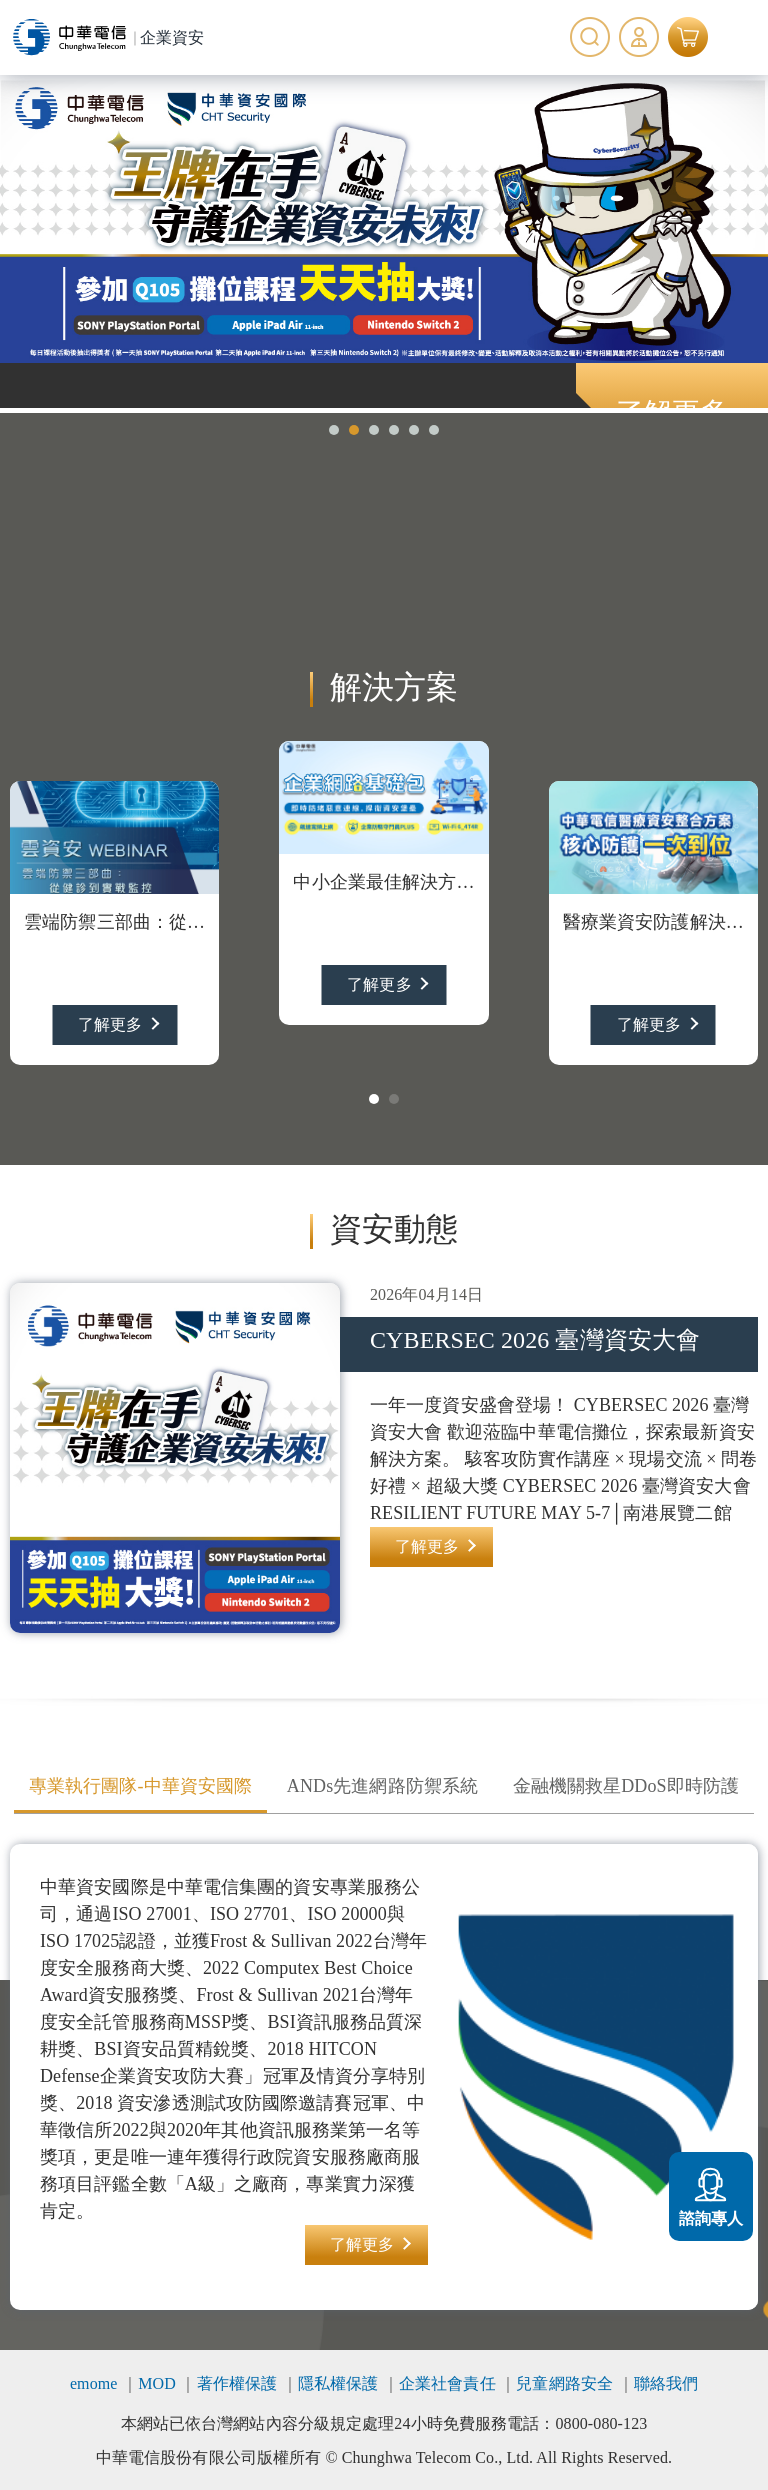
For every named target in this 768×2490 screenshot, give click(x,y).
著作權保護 (237, 2383)
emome (94, 2383)
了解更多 (110, 1024)
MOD (157, 2383)
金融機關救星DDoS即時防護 (626, 1786)
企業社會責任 (447, 2383)
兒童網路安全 (564, 2383)
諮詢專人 (711, 2194)
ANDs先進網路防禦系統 (382, 1786)
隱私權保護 (338, 2383)
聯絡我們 (666, 2383)
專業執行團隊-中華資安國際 (140, 1786)
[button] (334, 430)
